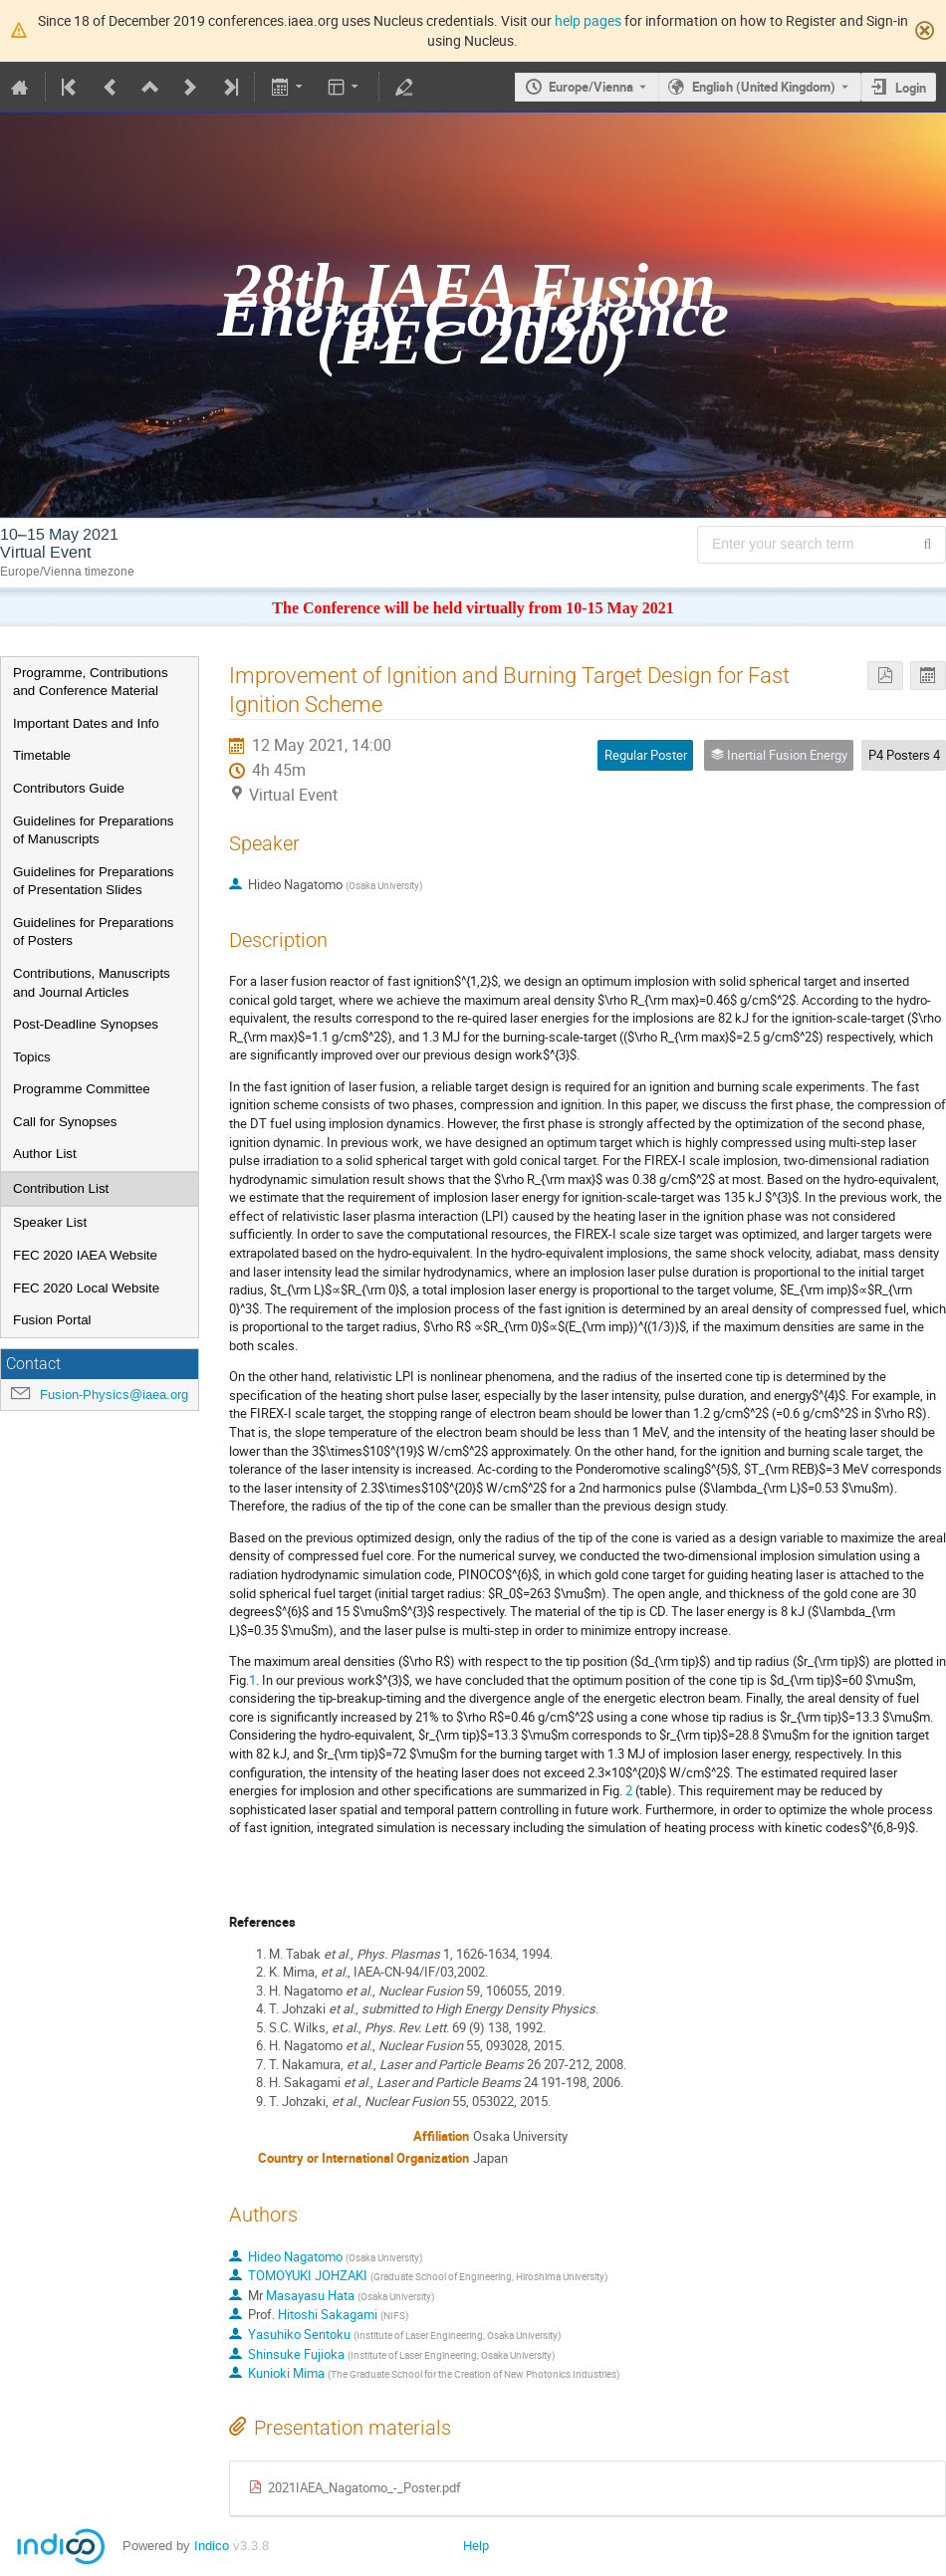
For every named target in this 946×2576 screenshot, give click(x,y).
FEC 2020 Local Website (86, 1288)
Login (910, 88)
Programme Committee (81, 1088)
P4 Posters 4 (904, 755)
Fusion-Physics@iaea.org (114, 1394)
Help (476, 2545)
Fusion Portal (52, 1319)
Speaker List (50, 1222)
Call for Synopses (65, 1121)
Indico (211, 2545)
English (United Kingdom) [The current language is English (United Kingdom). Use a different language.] (763, 87)
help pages (588, 20)
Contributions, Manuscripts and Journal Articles (91, 983)
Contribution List (61, 1188)
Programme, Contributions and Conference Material (90, 682)
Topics (32, 1057)
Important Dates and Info (86, 723)
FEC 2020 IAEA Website (85, 1255)
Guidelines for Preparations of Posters (93, 932)
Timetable (42, 755)
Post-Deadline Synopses (85, 1024)
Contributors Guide (68, 788)
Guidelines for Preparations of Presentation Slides (93, 881)
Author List (45, 1153)
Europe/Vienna (591, 87)
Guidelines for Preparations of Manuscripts (93, 830)
